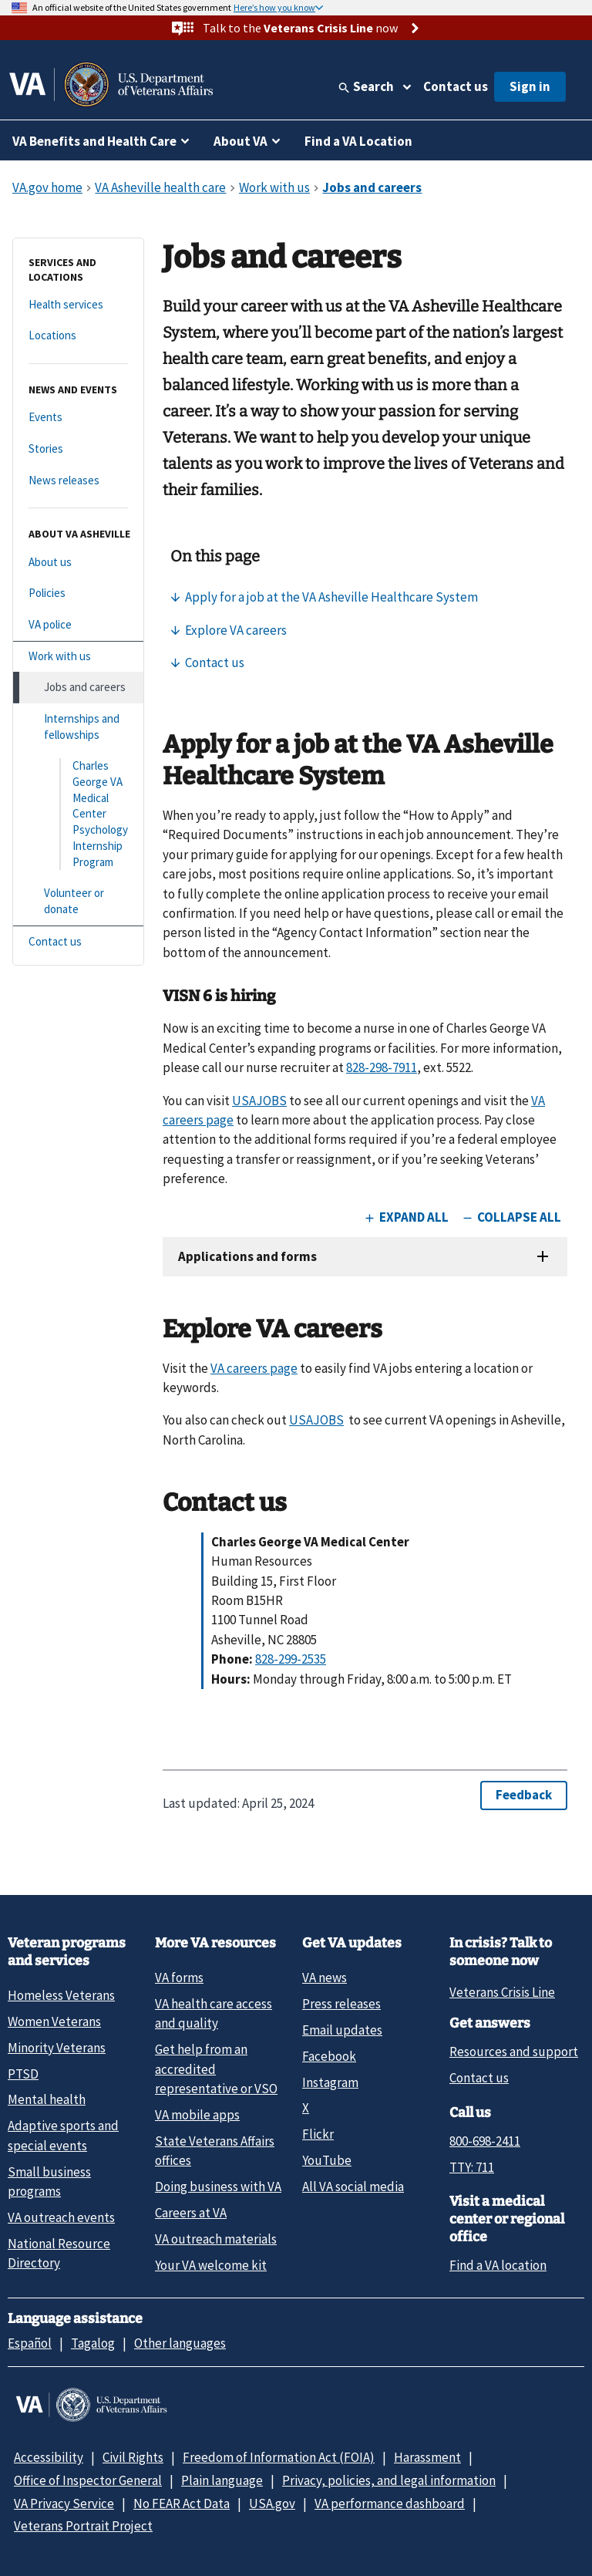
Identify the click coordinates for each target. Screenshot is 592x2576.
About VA (240, 141)
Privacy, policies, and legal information (389, 2480)
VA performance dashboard (389, 2503)
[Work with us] (78, 657)
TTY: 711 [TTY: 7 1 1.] (471, 2167)
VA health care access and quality (213, 2013)
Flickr (318, 2134)
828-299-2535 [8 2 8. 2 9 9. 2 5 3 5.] (290, 1658)
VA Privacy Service (64, 2503)
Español (30, 2343)
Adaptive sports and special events (63, 2135)
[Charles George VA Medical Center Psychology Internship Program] (78, 814)
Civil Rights (133, 2457)
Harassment (427, 2457)
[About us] (78, 562)
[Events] (78, 417)
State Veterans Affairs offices (214, 2151)
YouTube (327, 2160)
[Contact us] (78, 942)
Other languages (180, 2343)
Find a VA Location (358, 141)
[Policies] (78, 593)
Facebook (329, 2056)
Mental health (47, 2099)
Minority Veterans (57, 2047)
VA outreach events (61, 2217)
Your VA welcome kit (211, 2265)
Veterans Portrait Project (83, 2525)
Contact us (455, 86)
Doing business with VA (218, 2186)
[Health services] (78, 305)
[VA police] (78, 625)
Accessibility (48, 2457)
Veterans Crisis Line (502, 1992)
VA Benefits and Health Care (94, 141)
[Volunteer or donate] (78, 901)
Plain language (222, 2480)
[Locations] (78, 336)
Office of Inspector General (88, 2480)
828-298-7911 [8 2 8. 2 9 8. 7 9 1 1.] (381, 1067)
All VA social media (353, 2186)
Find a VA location (498, 2265)
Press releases (341, 2003)
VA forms (179, 1977)
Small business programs (49, 2181)
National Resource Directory (59, 2253)
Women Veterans (54, 2021)
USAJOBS (259, 1100)
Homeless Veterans (61, 1995)
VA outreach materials (216, 2238)
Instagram (330, 2082)
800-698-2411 (484, 2141)
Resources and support (513, 2051)
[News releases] (78, 481)
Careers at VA (191, 2212)
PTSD (23, 2073)
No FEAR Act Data (181, 2503)
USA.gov (272, 2503)
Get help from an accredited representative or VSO (216, 2069)
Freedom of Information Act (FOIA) (279, 2457)
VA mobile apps (197, 2114)
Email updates (342, 2029)
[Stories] (78, 449)
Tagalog (93, 2343)
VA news (324, 1977)
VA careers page (254, 1368)
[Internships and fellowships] (78, 726)
